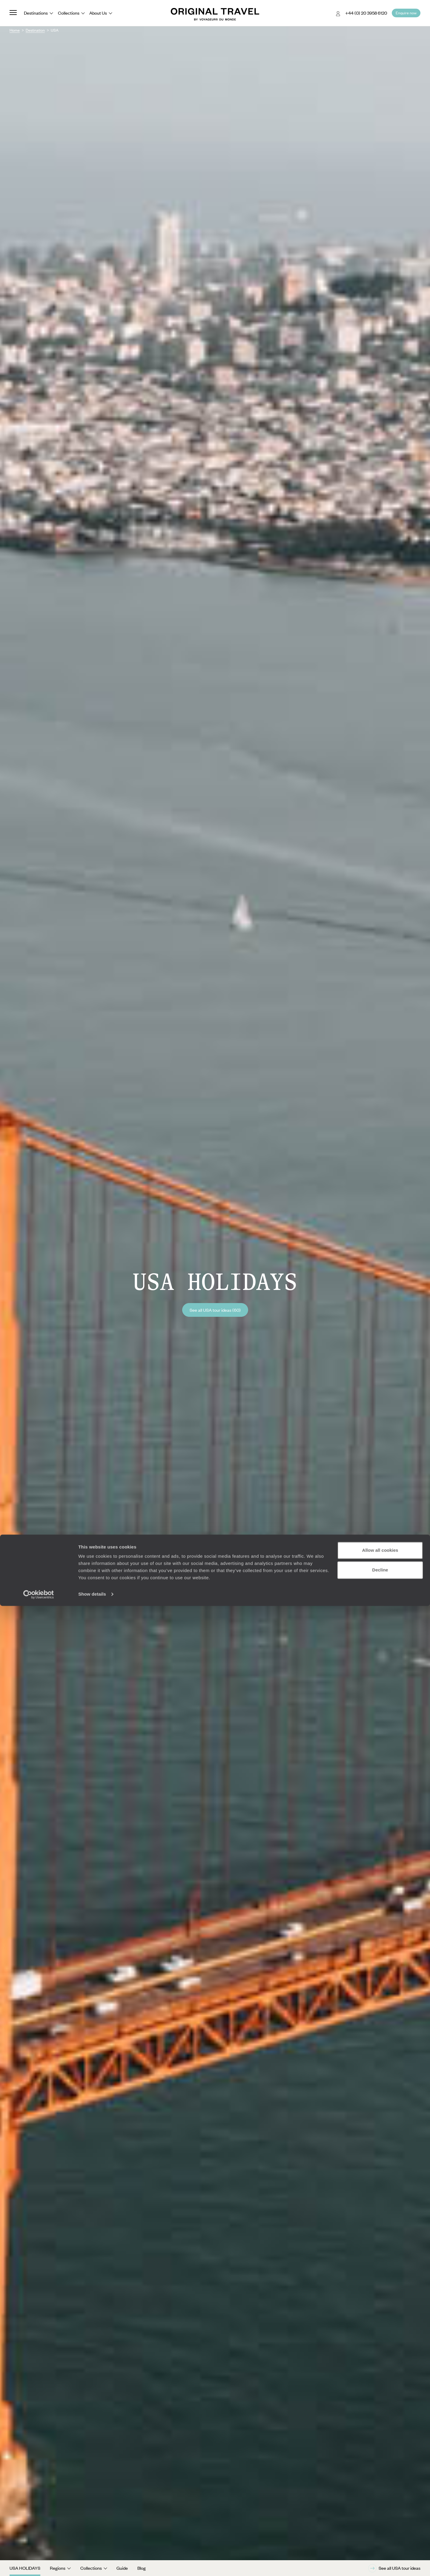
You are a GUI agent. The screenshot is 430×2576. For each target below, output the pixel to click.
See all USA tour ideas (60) (215, 1310)
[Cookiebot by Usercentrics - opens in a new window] (39, 2564)
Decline (380, 2539)
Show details (92, 2564)
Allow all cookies (380, 2520)
